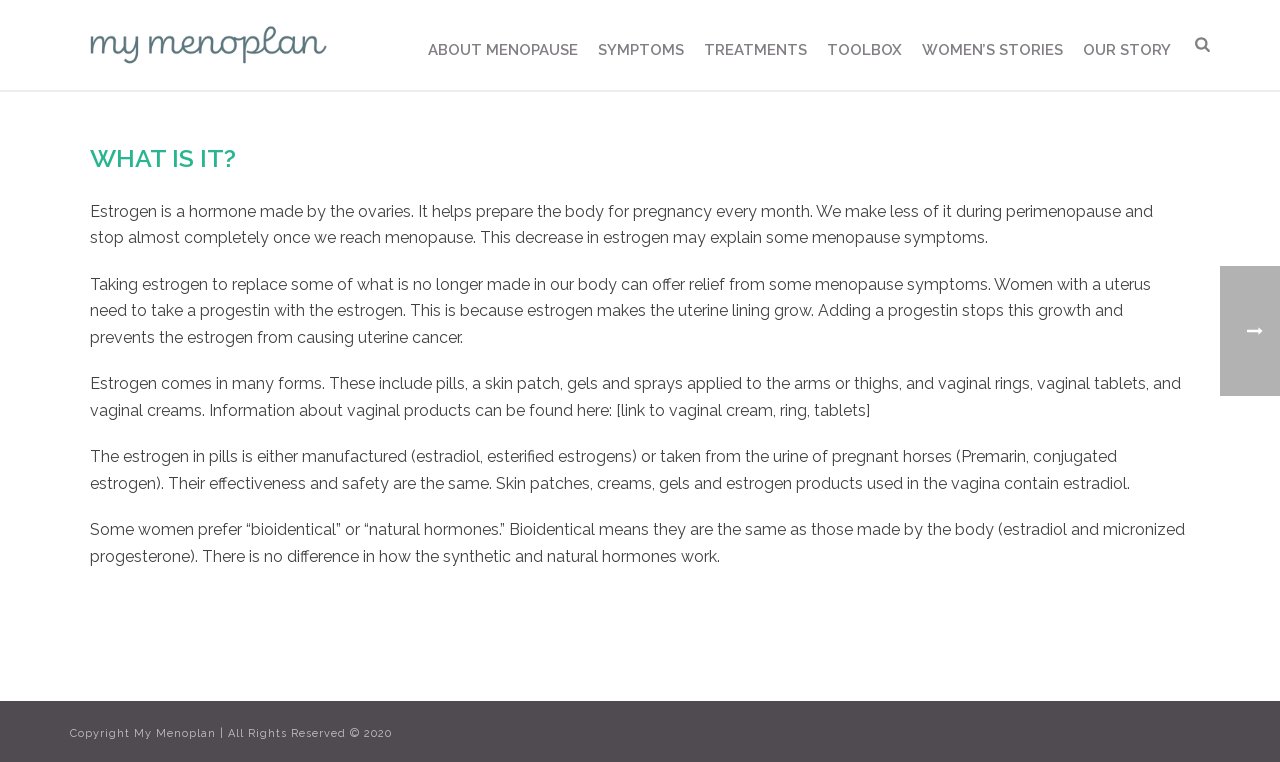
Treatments (755, 50)
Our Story (1127, 50)
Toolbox (864, 50)
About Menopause (503, 50)
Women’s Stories (992, 50)
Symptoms (641, 50)
